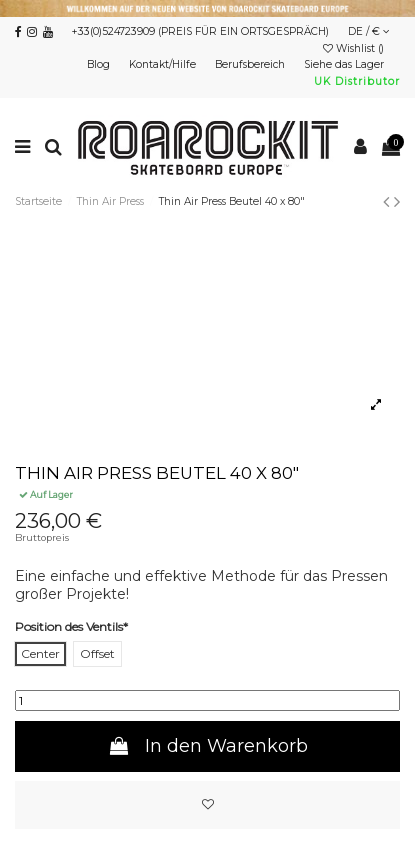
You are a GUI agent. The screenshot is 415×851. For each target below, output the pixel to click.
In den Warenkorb (207, 746)
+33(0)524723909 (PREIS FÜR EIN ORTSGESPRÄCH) (200, 31)
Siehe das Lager (345, 64)
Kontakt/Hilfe (164, 64)
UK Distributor (357, 81)
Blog (100, 64)
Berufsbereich (251, 64)
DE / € (369, 31)
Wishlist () (355, 48)
